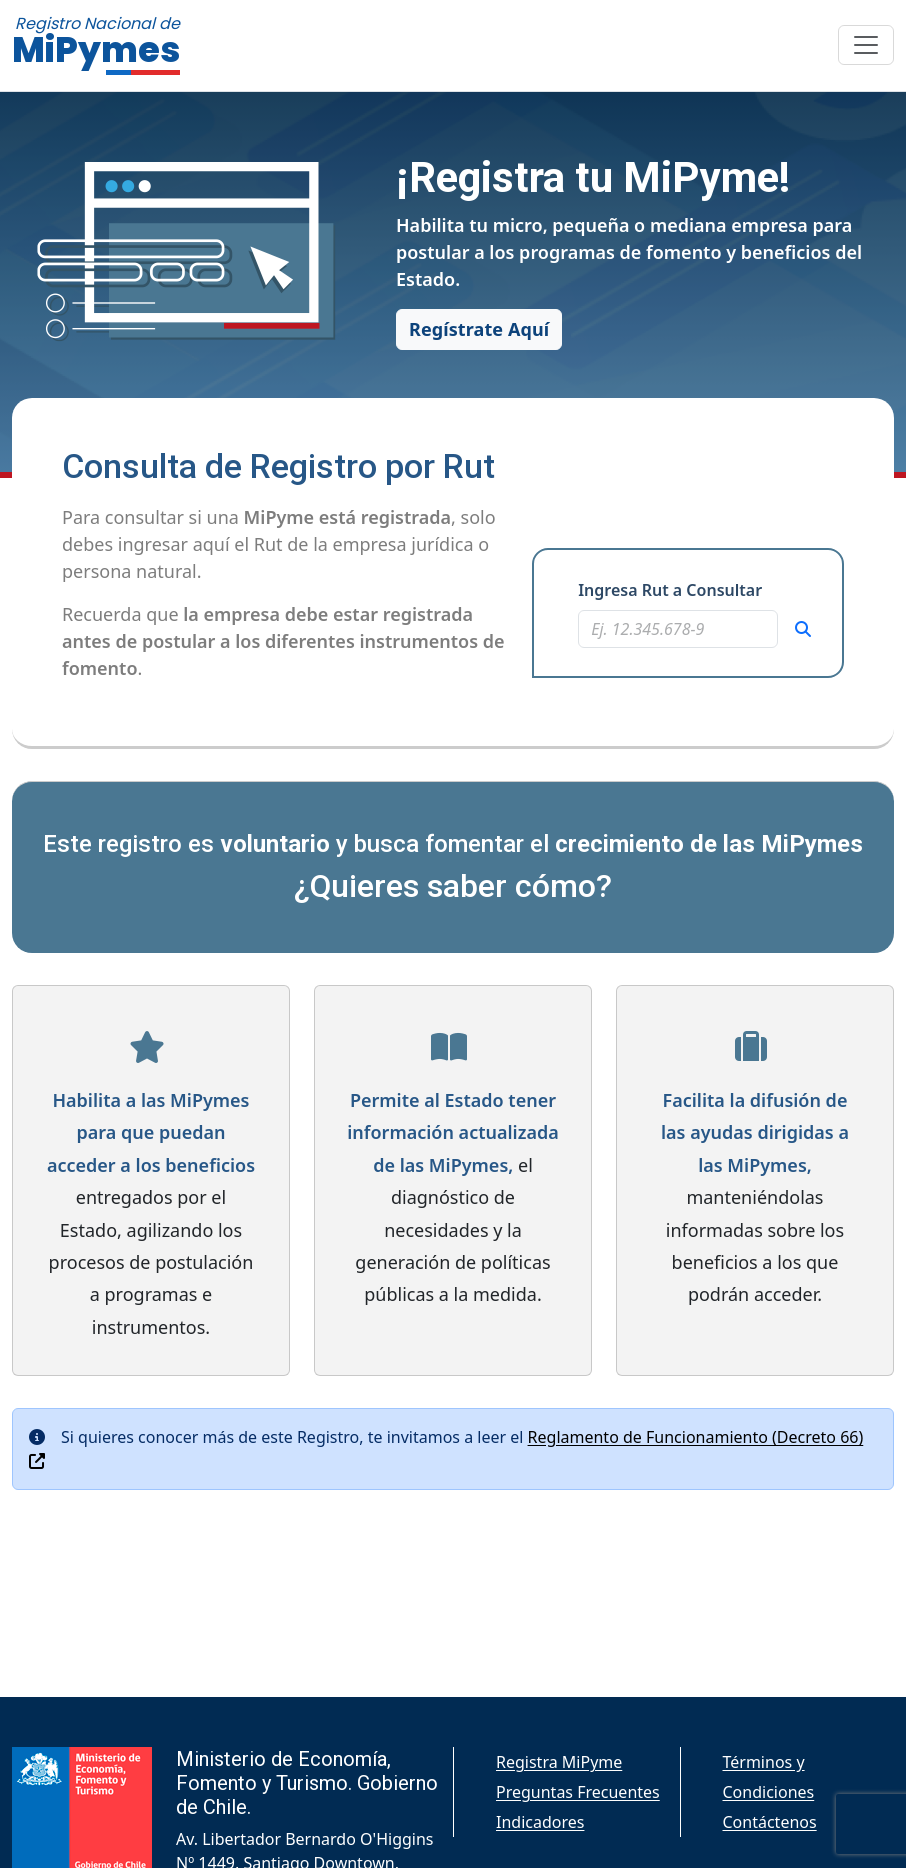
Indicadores (540, 1822)
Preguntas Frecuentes (578, 1792)
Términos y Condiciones (769, 1777)
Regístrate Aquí (479, 329)
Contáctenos (770, 1822)
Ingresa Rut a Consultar (670, 590)
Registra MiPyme (559, 1762)
